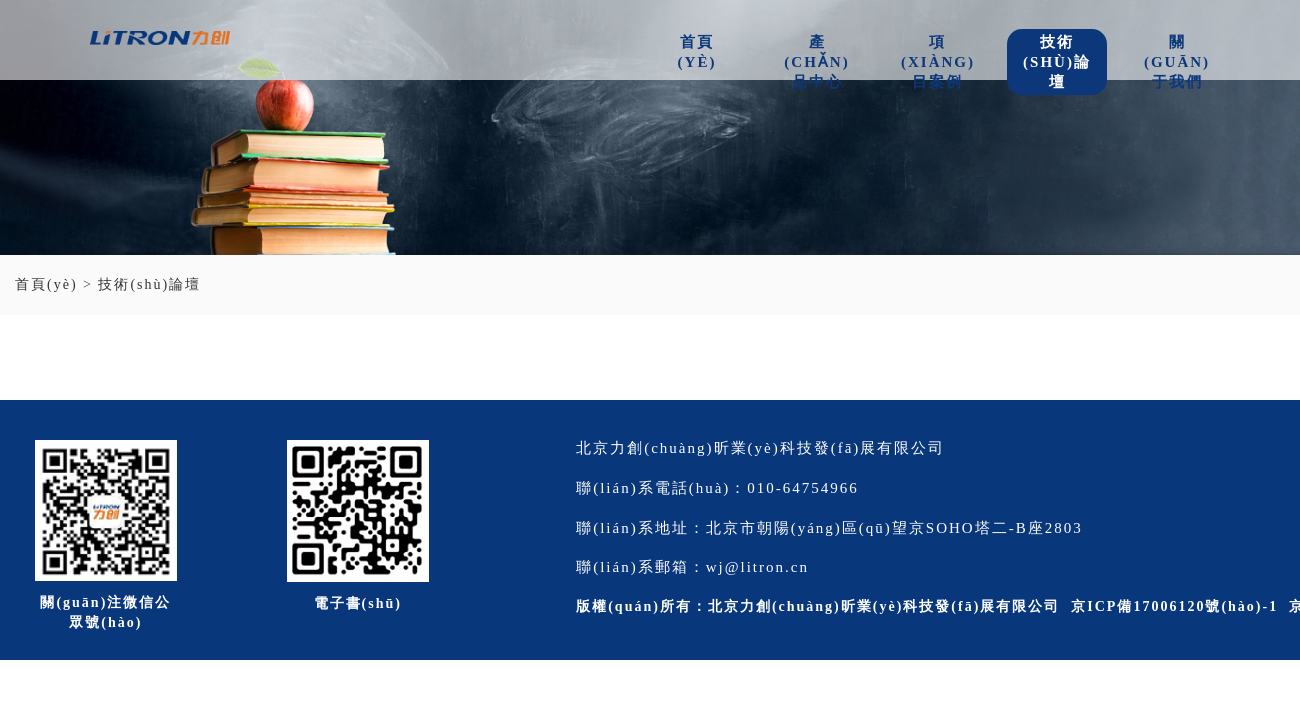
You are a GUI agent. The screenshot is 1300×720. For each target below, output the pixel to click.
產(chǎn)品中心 (816, 62)
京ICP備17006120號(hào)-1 (1174, 606)
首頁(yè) (697, 52)
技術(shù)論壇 (1057, 62)
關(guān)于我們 (1177, 62)
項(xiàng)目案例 (938, 62)
